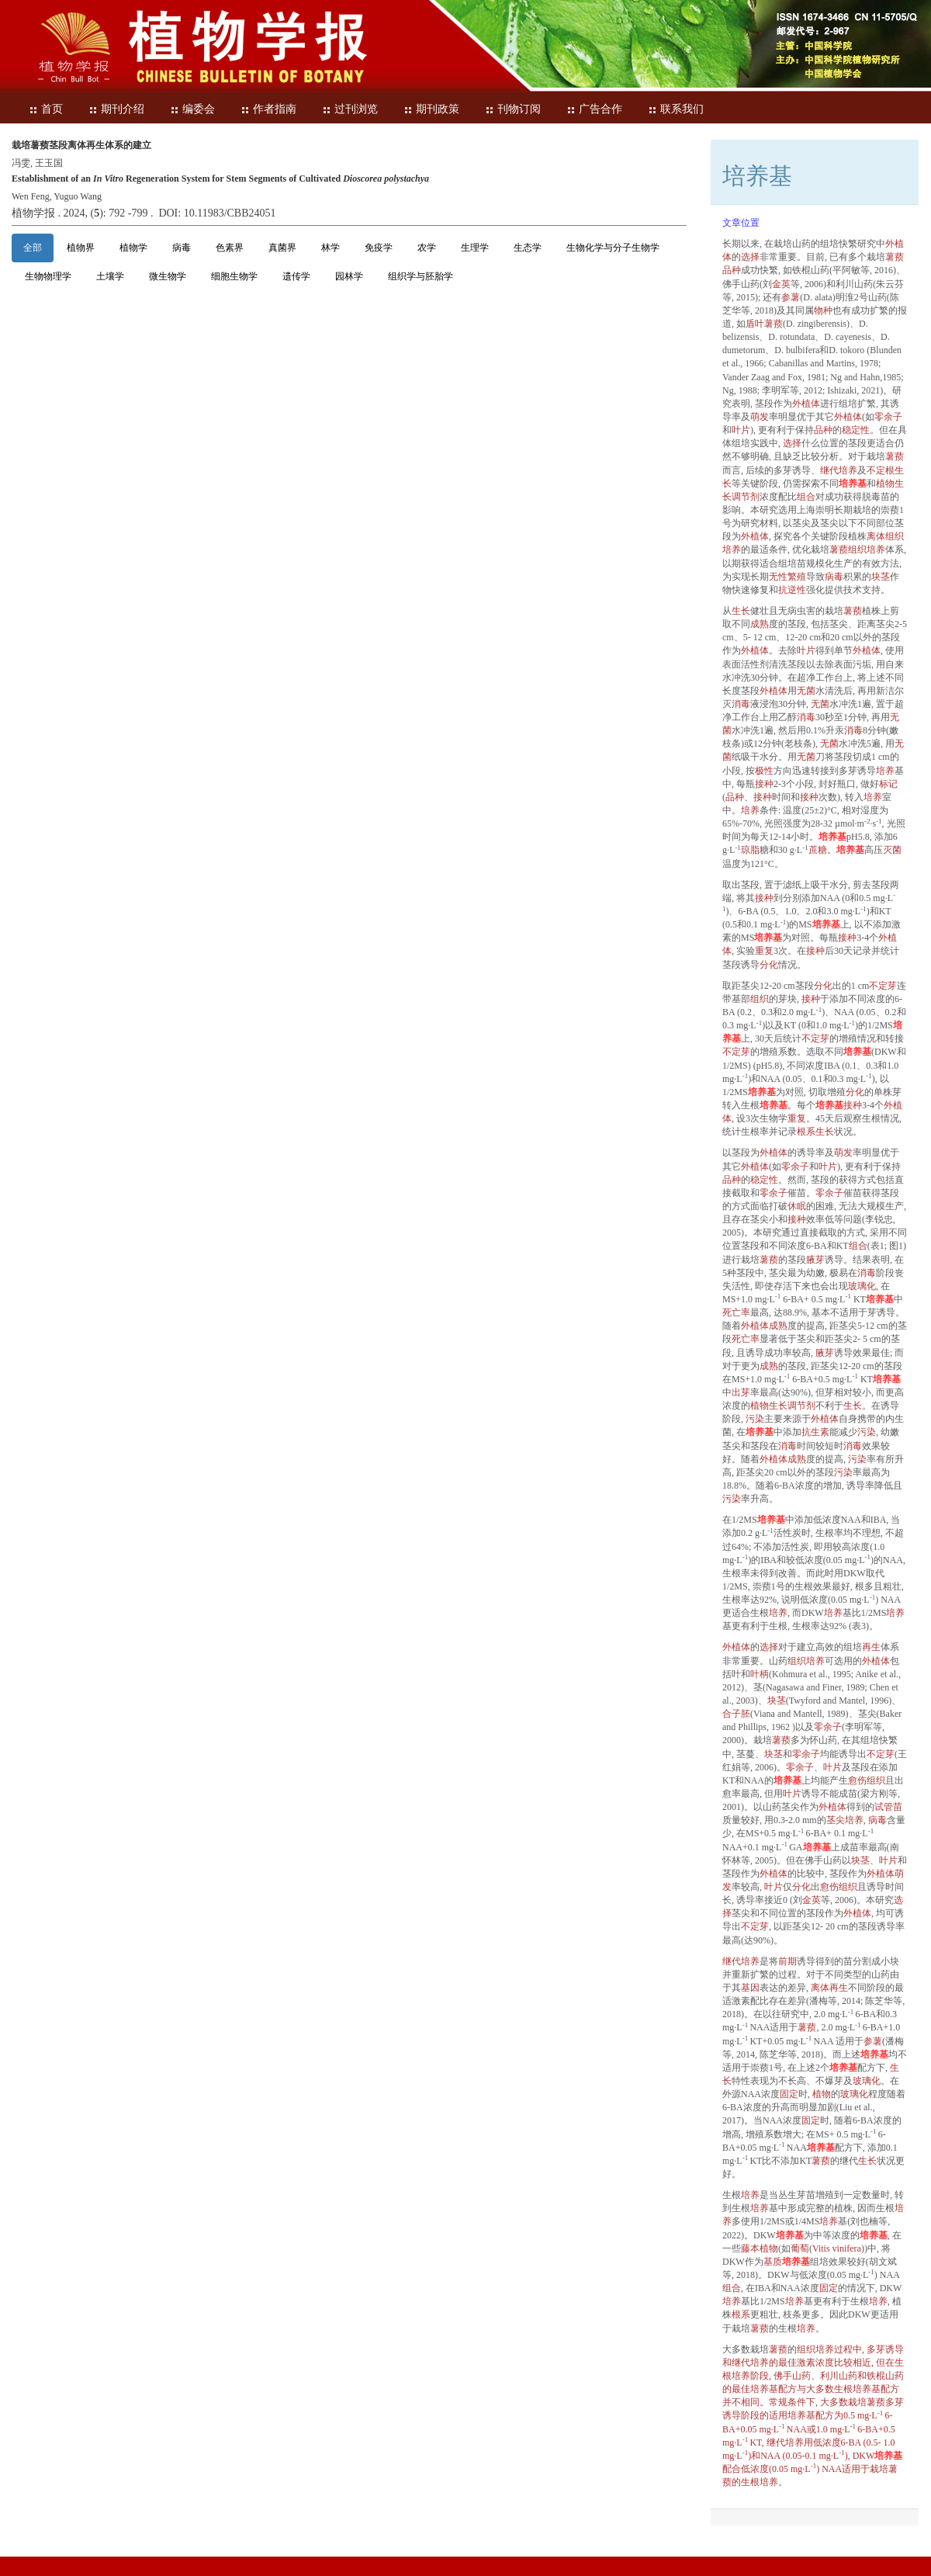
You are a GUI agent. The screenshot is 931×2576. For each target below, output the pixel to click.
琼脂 (750, 849)
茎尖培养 (845, 1820)
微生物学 (167, 276)
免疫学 (379, 247)
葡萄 (800, 2248)
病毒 (181, 247)
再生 (871, 1647)
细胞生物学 (234, 276)
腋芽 (815, 1259)
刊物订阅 (513, 109)
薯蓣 (894, 256)
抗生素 (815, 1432)
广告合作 (594, 109)
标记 (888, 783)
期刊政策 (431, 109)
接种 (764, 783)
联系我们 (676, 109)
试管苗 (888, 1806)
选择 (750, 256)
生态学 (528, 247)
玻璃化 (862, 1286)
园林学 (349, 276)
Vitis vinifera (836, 2248)
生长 (741, 610)
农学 (426, 247)
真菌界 (282, 247)
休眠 (796, 1206)
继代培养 (838, 470)
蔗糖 (817, 849)
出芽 (741, 1392)
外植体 (806, 403)
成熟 (759, 624)
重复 (764, 950)
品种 (731, 270)
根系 (806, 1131)
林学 (330, 247)
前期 (787, 1961)
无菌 (806, 690)
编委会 (192, 109)
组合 (806, 496)
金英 (781, 284)
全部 (32, 247)
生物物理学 (48, 276)
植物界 (81, 247)
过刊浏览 (350, 109)
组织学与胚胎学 (420, 276)
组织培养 (866, 549)
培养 (885, 770)
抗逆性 (792, 589)
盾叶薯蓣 (764, 323)
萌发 (759, 416)
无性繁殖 (787, 576)
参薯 (790, 297)
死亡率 (736, 1312)
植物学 (133, 247)
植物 (821, 2094)
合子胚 (736, 1713)
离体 (876, 536)
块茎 (880, 576)
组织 (759, 998)
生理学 (475, 247)
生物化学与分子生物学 (612, 247)
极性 (764, 770)
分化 (769, 964)
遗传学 (296, 276)
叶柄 (759, 1674)
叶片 (741, 430)
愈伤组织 (866, 1780)
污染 (755, 1418)
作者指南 (268, 109)
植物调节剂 (782, 1405)
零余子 (888, 416)
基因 (750, 1987)
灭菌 (892, 849)
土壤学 (110, 276)
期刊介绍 (116, 109)
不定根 (881, 470)
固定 (789, 2094)
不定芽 (883, 985)
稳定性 (856, 430)
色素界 (230, 247)
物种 (823, 310)
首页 (46, 109)
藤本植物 (759, 2248)
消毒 (741, 704)
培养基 (853, 483)
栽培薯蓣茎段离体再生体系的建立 (81, 145)
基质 (772, 2261)
